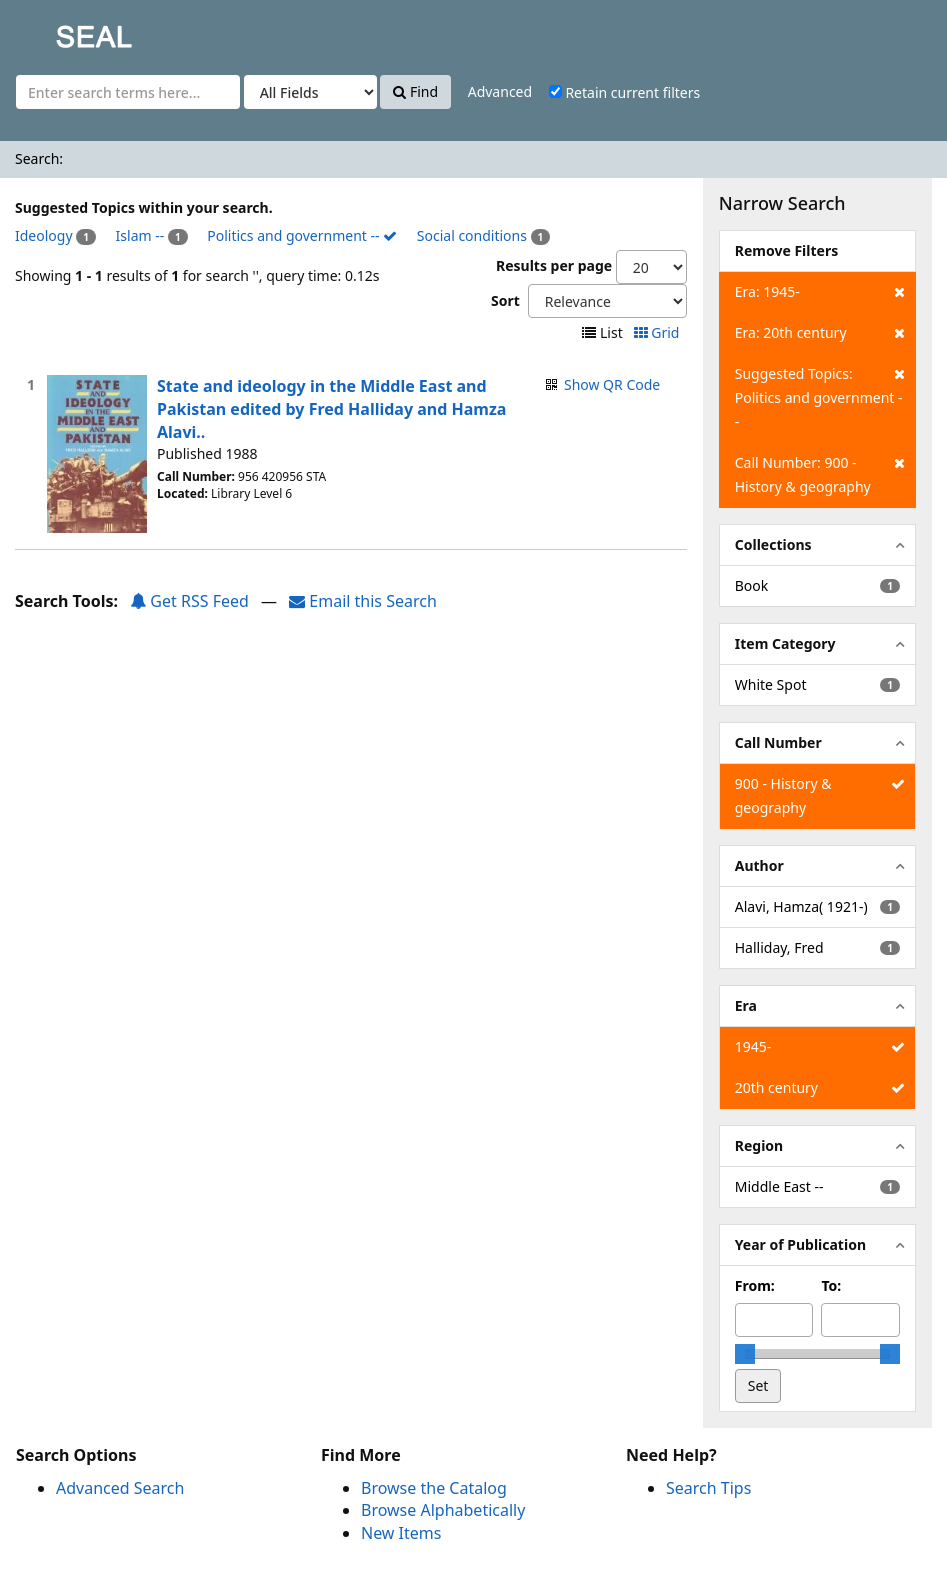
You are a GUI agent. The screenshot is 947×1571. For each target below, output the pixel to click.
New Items (401, 1533)
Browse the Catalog (434, 1488)
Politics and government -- (302, 235)
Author (759, 865)
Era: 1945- (820, 292)
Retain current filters (624, 92)
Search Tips (708, 1488)
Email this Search (363, 601)
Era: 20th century (820, 333)
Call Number (778, 742)
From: (755, 1285)
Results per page (554, 265)
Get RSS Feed (189, 601)
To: (831, 1285)
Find (415, 91)
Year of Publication (800, 1244)
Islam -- (140, 235)
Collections (773, 544)
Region (759, 1145)
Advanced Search (120, 1488)
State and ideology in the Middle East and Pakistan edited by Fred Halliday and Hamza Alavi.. (331, 409)
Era (746, 1005)
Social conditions (472, 235)
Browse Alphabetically (443, 1510)
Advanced (500, 91)
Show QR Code (612, 384)
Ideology (44, 235)
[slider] (745, 1354)
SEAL (54, 30)
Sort (505, 300)
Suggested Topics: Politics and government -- (820, 396)
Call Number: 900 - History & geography (820, 473)
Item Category (785, 643)
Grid (658, 332)
